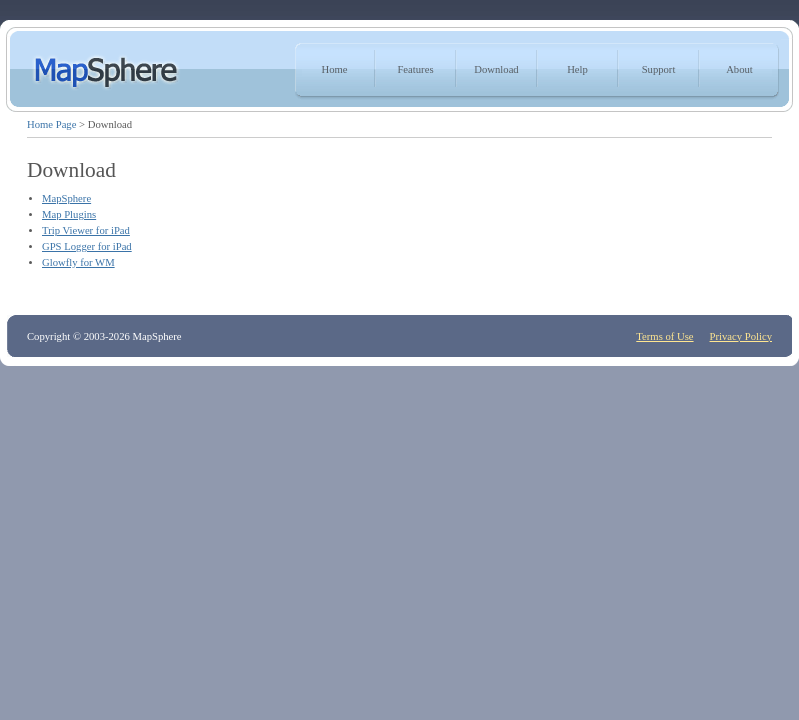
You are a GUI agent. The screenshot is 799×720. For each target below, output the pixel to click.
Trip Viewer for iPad (86, 230)
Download (496, 69)
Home (334, 69)
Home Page (51, 124)
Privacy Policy (741, 336)
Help (577, 69)
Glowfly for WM (78, 262)
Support (659, 69)
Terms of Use (664, 336)
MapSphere (66, 198)
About (739, 69)
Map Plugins (69, 214)
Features (415, 69)
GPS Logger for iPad (87, 246)
